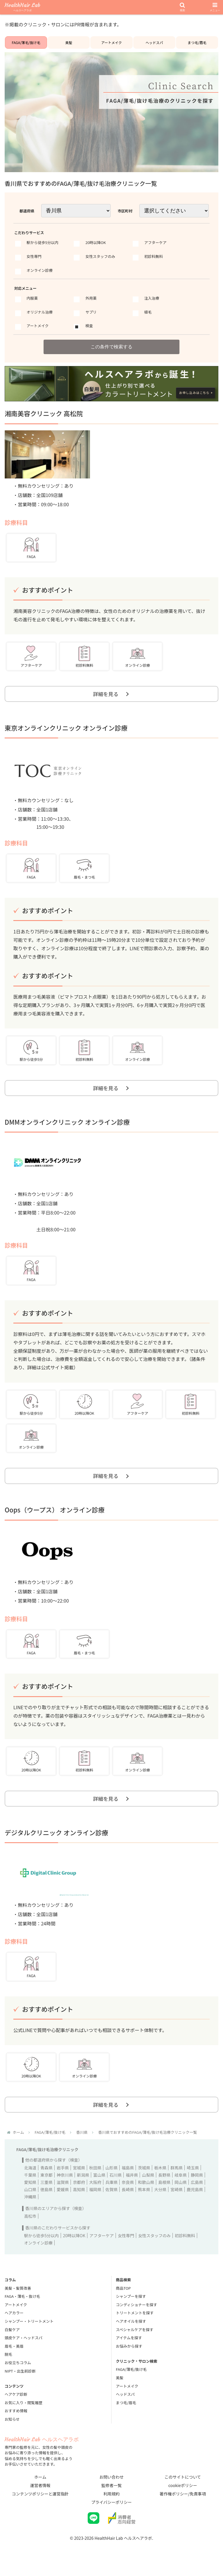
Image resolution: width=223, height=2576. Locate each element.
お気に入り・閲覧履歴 (23, 2411)
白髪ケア (12, 2338)
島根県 (164, 2191)
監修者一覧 (111, 2494)
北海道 (30, 2177)
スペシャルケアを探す (134, 2338)
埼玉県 (193, 2177)
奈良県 (128, 2191)
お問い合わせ (111, 2486)
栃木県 (160, 2177)
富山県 (99, 2184)
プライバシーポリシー (111, 2511)
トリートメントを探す (135, 2322)
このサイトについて (183, 2486)
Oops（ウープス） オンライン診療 (55, 1515)
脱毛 (8, 2363)
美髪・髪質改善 (18, 2297)
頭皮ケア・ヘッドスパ (23, 2346)
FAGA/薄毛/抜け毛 (26, 42)
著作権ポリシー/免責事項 (183, 2503)
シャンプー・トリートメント (29, 2330)
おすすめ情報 (16, 2420)
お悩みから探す (129, 2355)
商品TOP (123, 2297)
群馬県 (176, 2177)
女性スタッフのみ (154, 2244)
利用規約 (111, 2503)
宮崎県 (176, 2198)
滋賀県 (63, 2191)
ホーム (40, 2486)
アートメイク (111, 42)
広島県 (197, 2191)
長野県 (164, 2184)
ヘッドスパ (154, 42)
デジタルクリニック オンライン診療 (56, 1839)
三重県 (46, 2191)
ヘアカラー (14, 2322)
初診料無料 (185, 2244)
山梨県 (148, 2184)
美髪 (68, 42)
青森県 (46, 2177)
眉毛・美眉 (14, 2355)
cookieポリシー (182, 2494)
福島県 (128, 2177)
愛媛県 (63, 2198)
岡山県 (181, 2191)
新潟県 (83, 2184)
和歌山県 (146, 2191)
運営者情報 (40, 2494)
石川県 (115, 2184)
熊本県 (144, 2198)
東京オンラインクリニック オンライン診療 (66, 730)
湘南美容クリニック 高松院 (44, 414)
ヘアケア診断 (16, 2403)
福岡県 (95, 2198)
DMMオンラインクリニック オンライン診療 (67, 1125)
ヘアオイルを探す (131, 2330)
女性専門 (126, 2244)
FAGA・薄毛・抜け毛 (22, 2305)
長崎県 (128, 2198)
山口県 (30, 2198)
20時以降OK (74, 2244)
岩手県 (63, 2177)
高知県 (79, 2198)
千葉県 (30, 2184)
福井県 (132, 2184)
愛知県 (30, 2191)
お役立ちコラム (18, 2371)
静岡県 (197, 2184)
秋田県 (95, 2177)
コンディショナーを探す (136, 2313)
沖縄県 (30, 2206)
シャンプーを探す (131, 2305)
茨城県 (144, 2177)
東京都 (46, 2184)
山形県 (111, 2177)
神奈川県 (65, 2184)
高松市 (30, 2225)
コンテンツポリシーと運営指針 (40, 2503)
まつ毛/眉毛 (197, 42)
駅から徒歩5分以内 (41, 2244)
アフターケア (101, 2244)
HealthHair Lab (22, 7)
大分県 (160, 2198)
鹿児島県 (195, 2198)
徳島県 (46, 2198)
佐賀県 (111, 2198)
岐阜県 (181, 2184)
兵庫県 (111, 2191)
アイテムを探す (129, 2346)
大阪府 (95, 2191)
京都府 (79, 2191)
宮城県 (79, 2177)
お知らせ (12, 2428)
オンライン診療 (38, 2252)
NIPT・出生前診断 (20, 2380)
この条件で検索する (111, 346)
